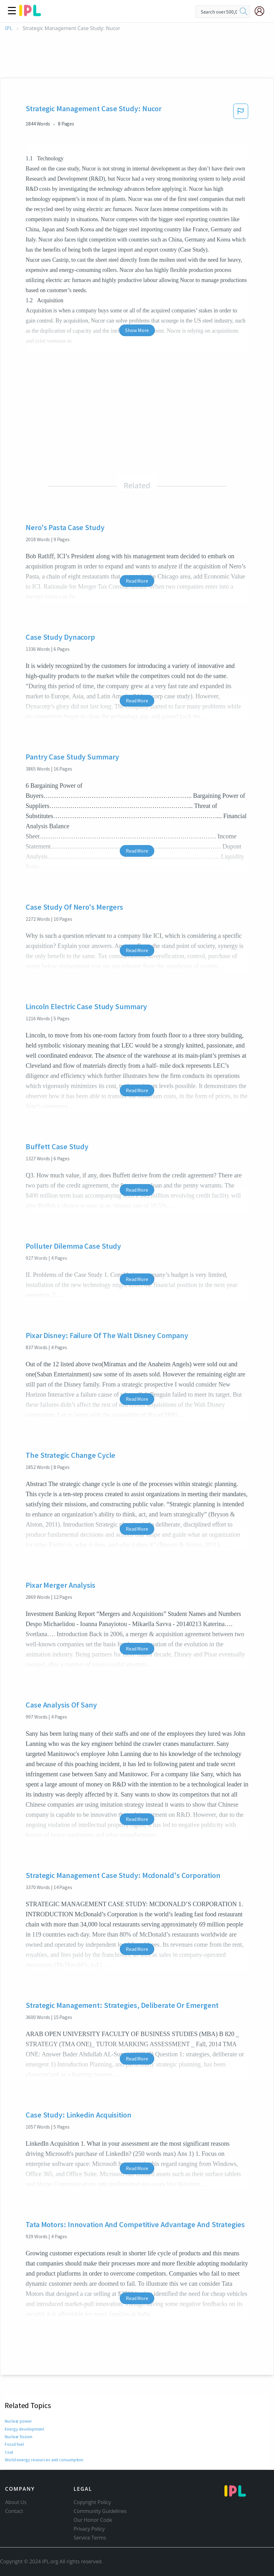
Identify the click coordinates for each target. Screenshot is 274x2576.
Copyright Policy (92, 2502)
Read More (137, 581)
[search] (243, 11)
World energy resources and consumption (44, 2460)
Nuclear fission (18, 2436)
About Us (16, 2502)
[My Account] (262, 11)
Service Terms (89, 2537)
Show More (137, 330)
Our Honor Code (92, 2519)
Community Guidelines (100, 2511)
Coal (9, 2452)
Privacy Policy (89, 2528)
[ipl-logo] (30, 14)
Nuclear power (18, 2421)
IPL (8, 28)
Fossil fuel (14, 2444)
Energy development (24, 2429)
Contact (14, 2511)
